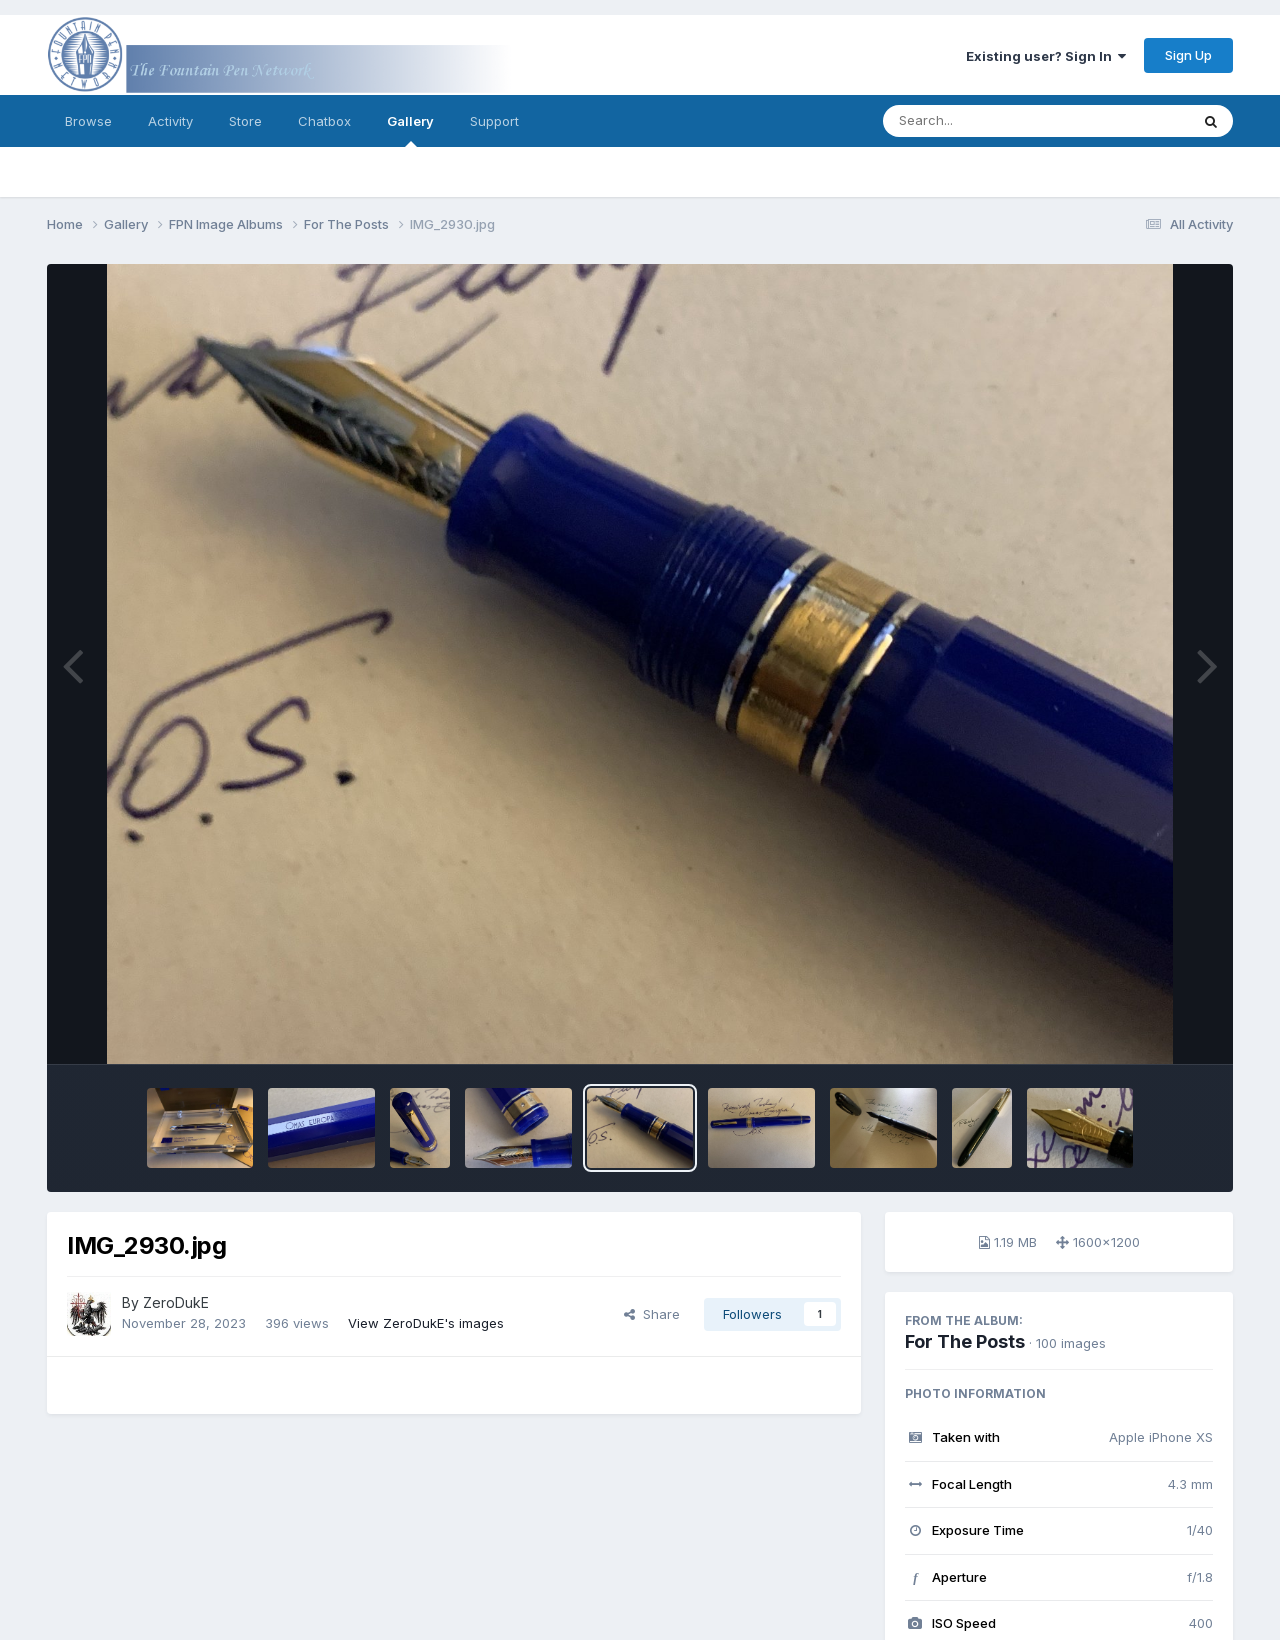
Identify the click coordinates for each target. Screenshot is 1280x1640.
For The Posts (965, 1341)
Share (652, 1314)
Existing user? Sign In (1046, 56)
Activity (170, 121)
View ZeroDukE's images (426, 1323)
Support (494, 121)
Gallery (410, 130)
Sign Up (1188, 55)
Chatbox (324, 121)
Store (245, 121)
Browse (88, 121)
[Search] (981, 121)
